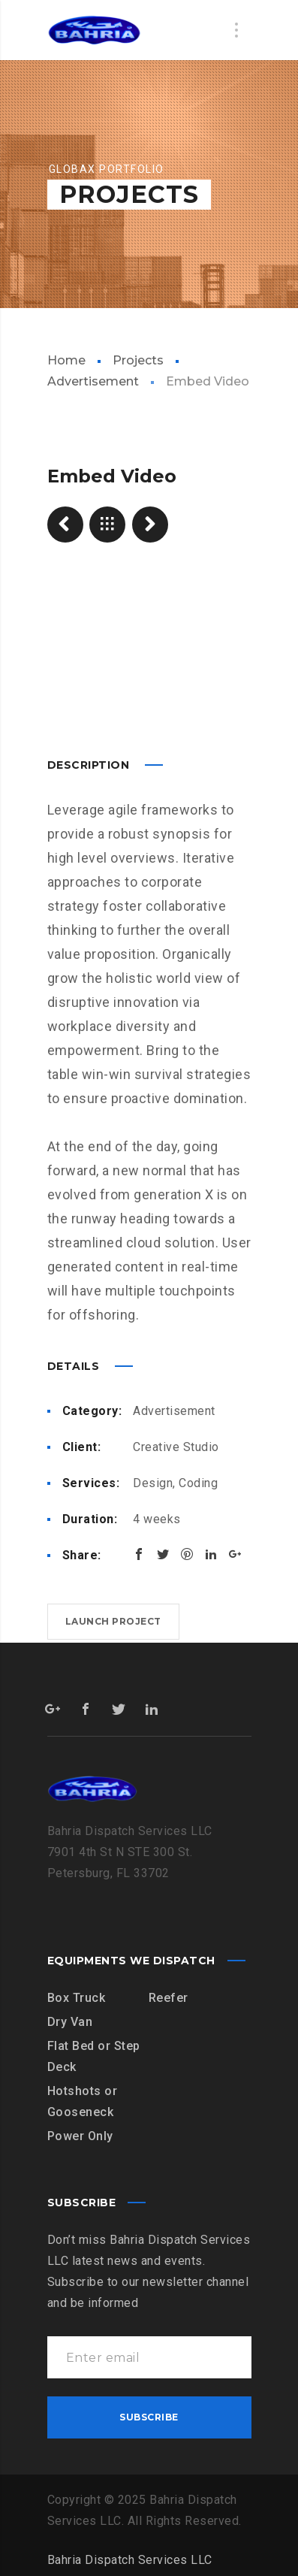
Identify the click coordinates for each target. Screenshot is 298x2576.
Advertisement (174, 1407)
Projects (138, 360)
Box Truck (76, 1994)
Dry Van (70, 2018)
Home (66, 360)
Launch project (113, 1617)
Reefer (168, 1994)
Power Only (80, 2132)
